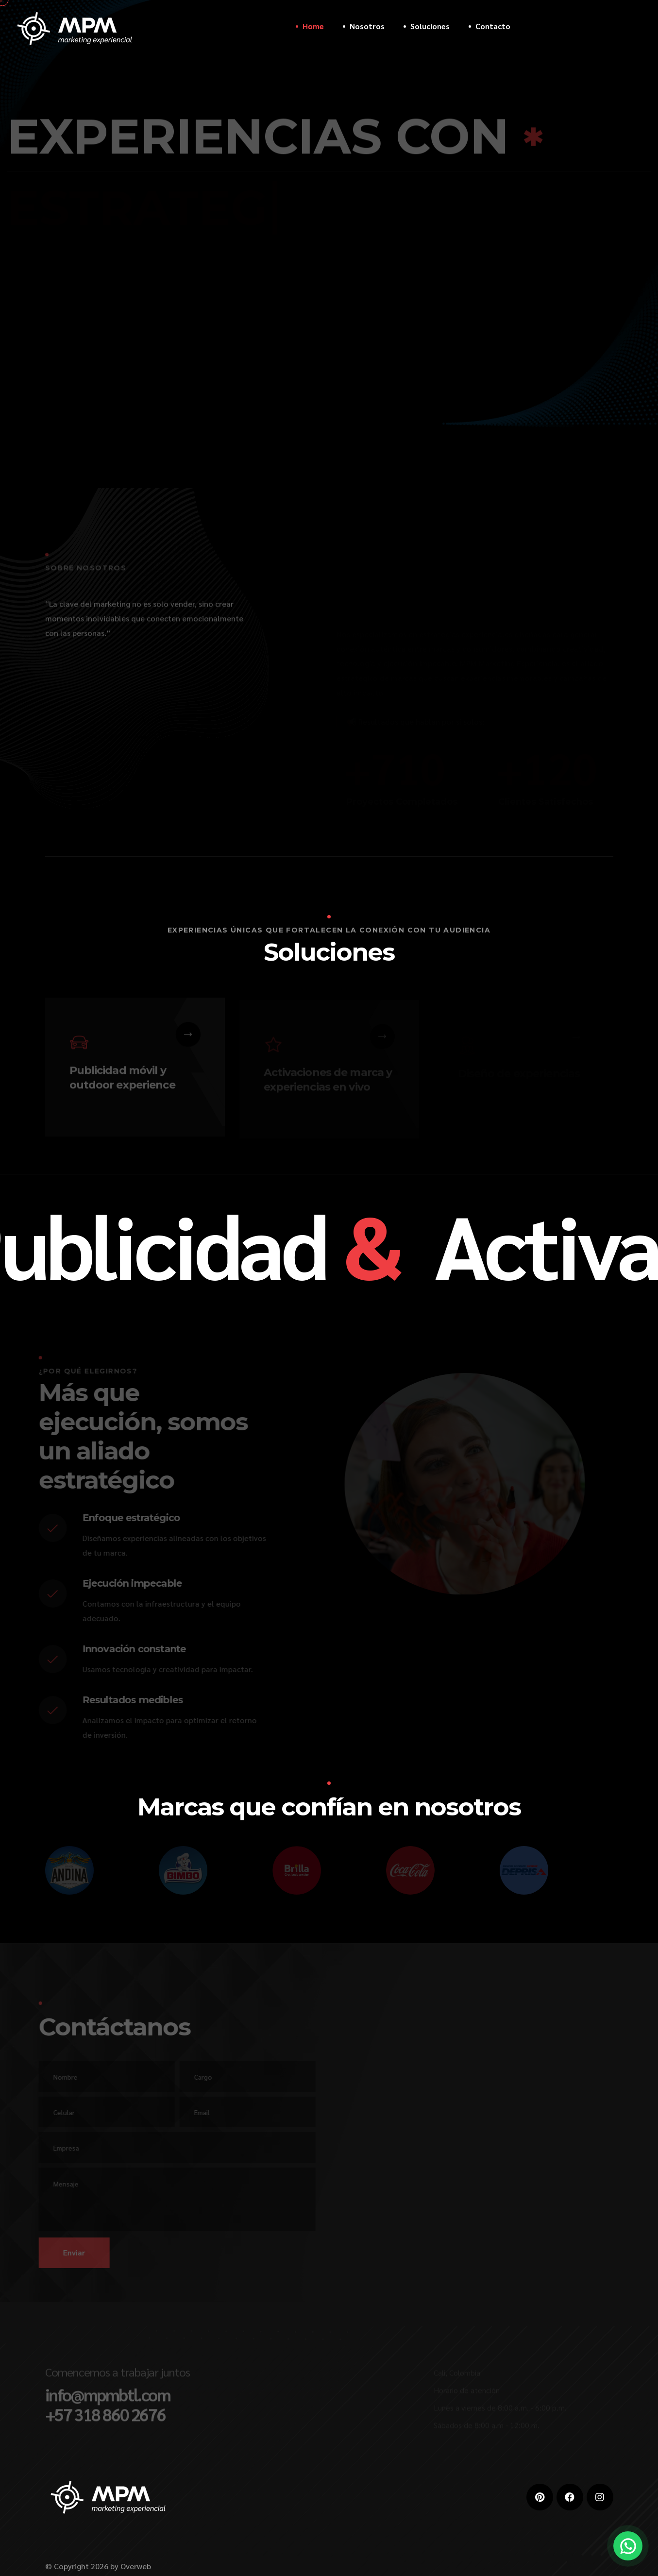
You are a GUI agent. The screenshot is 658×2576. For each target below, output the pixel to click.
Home (313, 26)
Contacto (492, 26)
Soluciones (430, 26)
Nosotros (367, 26)
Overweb (135, 2566)
